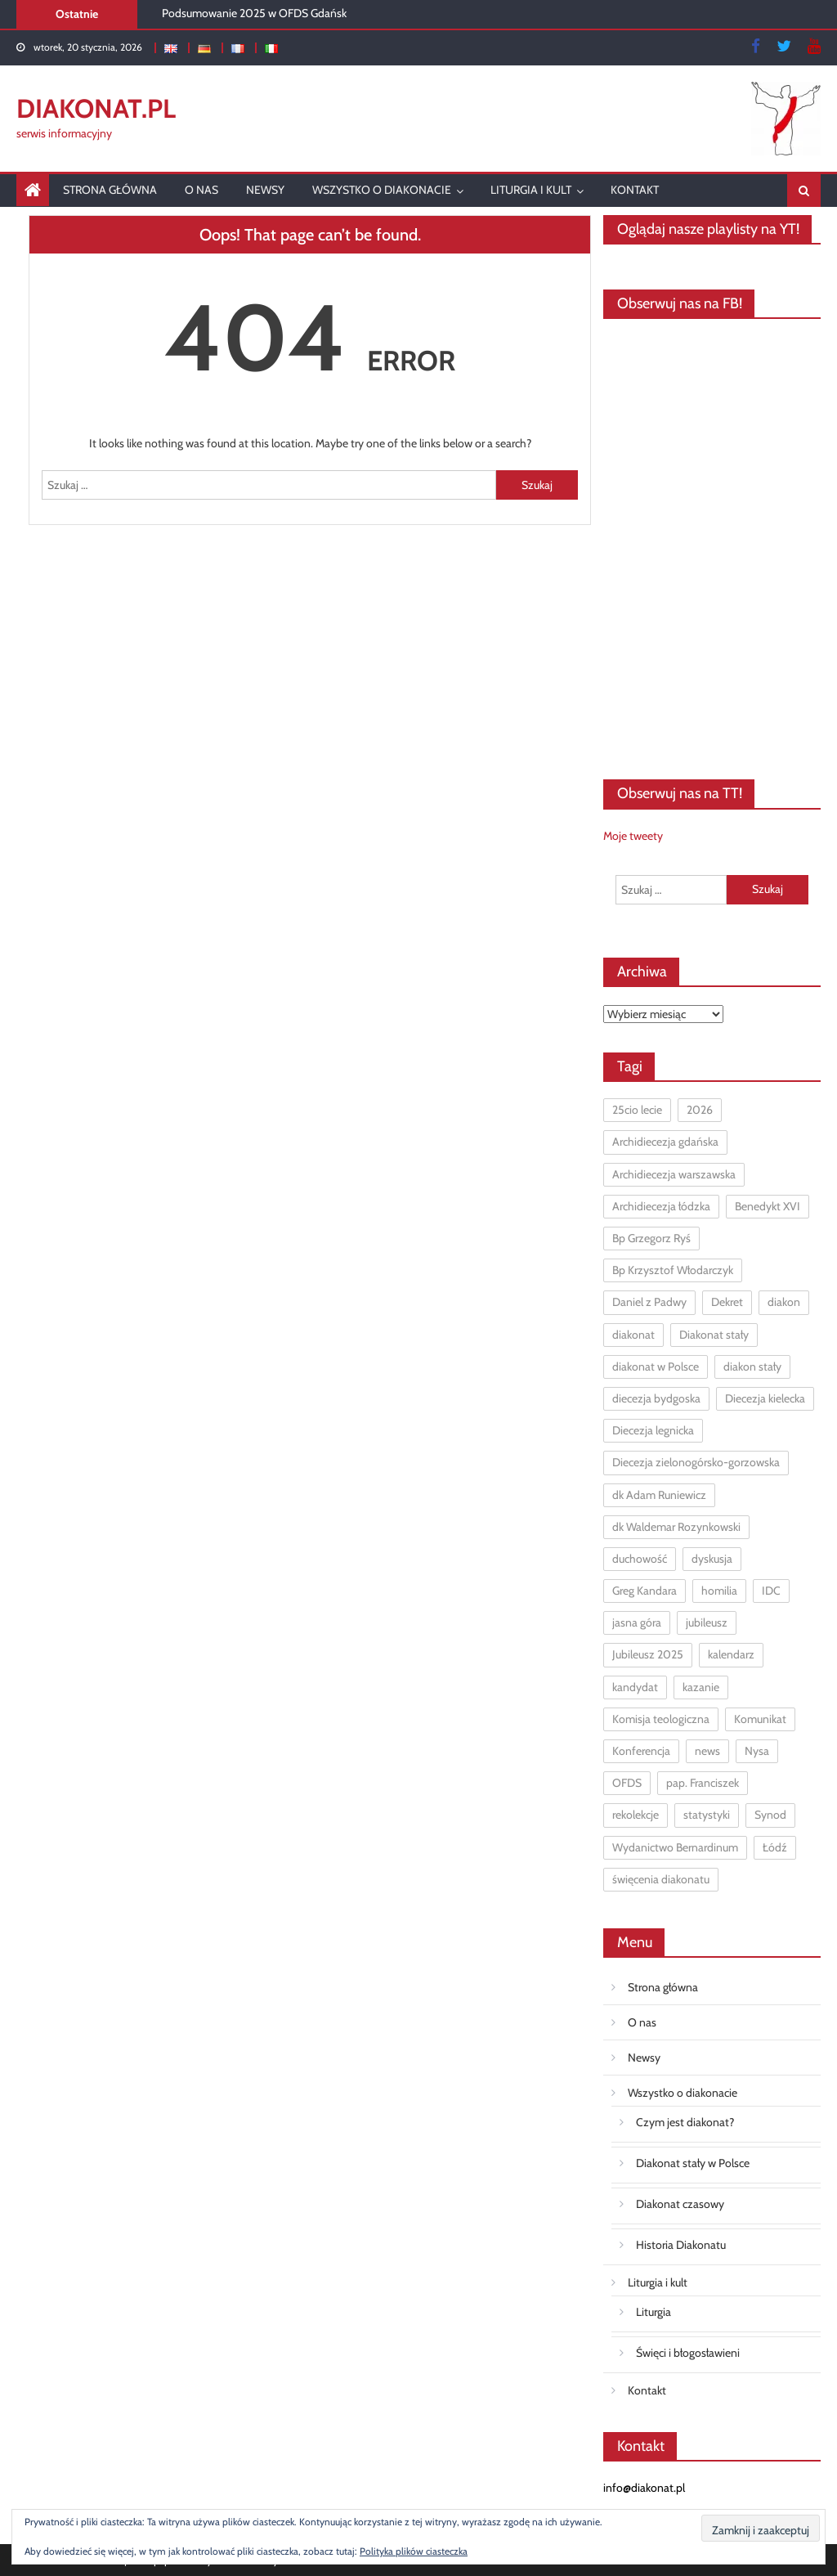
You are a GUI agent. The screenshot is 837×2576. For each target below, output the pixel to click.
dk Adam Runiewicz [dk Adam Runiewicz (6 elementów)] (659, 1495)
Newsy (265, 189)
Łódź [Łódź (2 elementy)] (775, 1847)
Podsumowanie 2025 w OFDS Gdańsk (254, 13)
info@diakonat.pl (644, 2487)
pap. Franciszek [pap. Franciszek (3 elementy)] (702, 1782)
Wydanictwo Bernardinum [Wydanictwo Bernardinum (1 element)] (675, 1847)
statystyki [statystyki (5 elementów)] (706, 1814)
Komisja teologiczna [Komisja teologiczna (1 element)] (660, 1719)
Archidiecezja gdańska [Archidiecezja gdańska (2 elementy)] (665, 1141)
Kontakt (635, 189)
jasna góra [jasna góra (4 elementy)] (636, 1622)
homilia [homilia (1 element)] (719, 1590)
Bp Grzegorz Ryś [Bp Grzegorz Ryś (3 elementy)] (651, 1238)
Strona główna (110, 189)
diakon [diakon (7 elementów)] (784, 1302)
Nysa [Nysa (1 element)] (757, 1751)
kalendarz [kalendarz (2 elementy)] (731, 1654)
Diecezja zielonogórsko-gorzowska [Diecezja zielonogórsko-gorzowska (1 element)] (696, 1462)
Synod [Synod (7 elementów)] (770, 1814)
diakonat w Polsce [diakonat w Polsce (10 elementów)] (655, 1366)
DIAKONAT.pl (96, 108)
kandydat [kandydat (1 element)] (635, 1687)
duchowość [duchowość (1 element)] (639, 1558)
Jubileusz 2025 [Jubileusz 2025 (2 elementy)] (647, 1654)
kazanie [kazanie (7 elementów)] (701, 1687)
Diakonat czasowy (680, 2204)
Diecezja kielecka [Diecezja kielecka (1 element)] (765, 1398)
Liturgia (653, 2311)
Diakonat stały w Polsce (693, 2163)
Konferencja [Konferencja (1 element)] (641, 1751)
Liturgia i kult (530, 189)
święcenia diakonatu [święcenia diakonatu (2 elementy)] (660, 1879)
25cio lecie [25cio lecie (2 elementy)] (637, 1109)
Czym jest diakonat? (685, 2122)
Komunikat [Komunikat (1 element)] (760, 1719)
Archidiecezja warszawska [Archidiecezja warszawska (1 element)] (674, 1174)
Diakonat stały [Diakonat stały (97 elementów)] (714, 1334)
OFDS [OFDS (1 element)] (627, 1782)
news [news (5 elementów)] (707, 1751)
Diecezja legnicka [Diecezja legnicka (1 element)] (653, 1430)
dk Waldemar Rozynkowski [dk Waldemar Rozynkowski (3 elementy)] (676, 1526)
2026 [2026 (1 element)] (700, 1109)
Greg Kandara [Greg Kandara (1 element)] (644, 1590)
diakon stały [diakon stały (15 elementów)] (752, 1366)
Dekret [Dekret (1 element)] (727, 1302)
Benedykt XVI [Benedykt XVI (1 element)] (767, 1206)
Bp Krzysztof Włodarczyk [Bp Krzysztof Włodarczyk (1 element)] (672, 1270)
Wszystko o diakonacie (381, 189)
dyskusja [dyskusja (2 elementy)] (712, 1558)
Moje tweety (633, 835)
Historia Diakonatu (681, 2244)
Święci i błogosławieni (688, 2352)
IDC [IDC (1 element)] (771, 1590)
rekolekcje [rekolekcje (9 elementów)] (635, 1814)
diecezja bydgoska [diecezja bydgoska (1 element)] (656, 1398)
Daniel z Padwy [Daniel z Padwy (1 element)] (649, 1302)
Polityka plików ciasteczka (414, 2551)
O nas (201, 189)
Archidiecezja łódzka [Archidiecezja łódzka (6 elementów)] (661, 1206)
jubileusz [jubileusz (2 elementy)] (706, 1622)
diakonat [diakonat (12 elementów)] (633, 1334)
